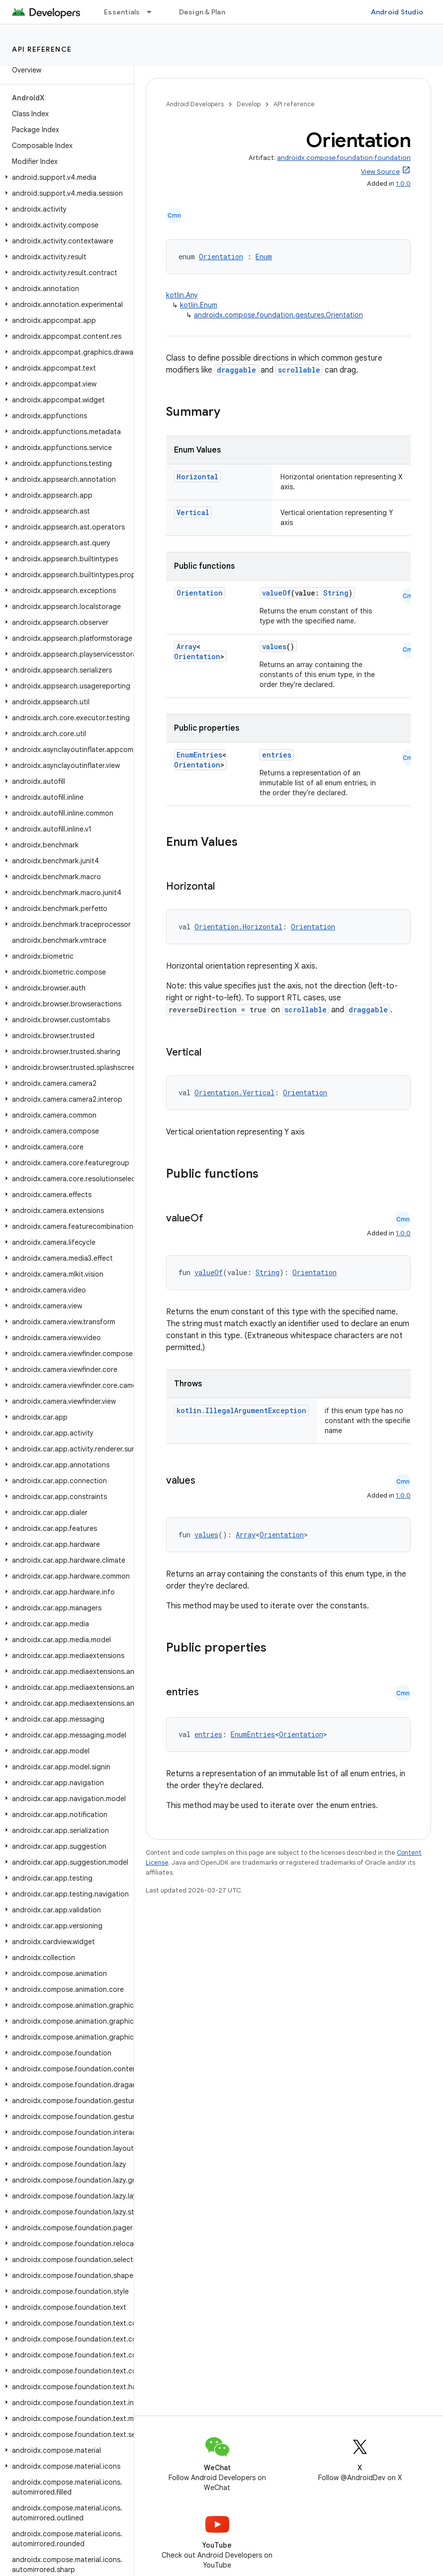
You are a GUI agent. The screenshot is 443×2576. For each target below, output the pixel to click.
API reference (42, 49)
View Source (380, 171)
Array (186, 646)
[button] (65, 177)
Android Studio (397, 11)
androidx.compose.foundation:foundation (344, 157)
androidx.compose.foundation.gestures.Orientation (278, 314)
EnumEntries (199, 754)
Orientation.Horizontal (238, 926)
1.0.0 (403, 183)
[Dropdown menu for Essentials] (153, 12)
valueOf (276, 593)
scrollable (299, 370)
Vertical (193, 512)
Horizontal (197, 476)
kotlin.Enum (198, 305)
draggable (236, 370)
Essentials (122, 11)
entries (276, 754)
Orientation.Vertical (234, 1092)
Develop (249, 104)
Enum (264, 256)
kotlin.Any (182, 295)
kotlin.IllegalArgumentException (241, 1410)
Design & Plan (202, 11)
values (274, 646)
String (336, 593)
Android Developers (195, 104)
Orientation (221, 256)
